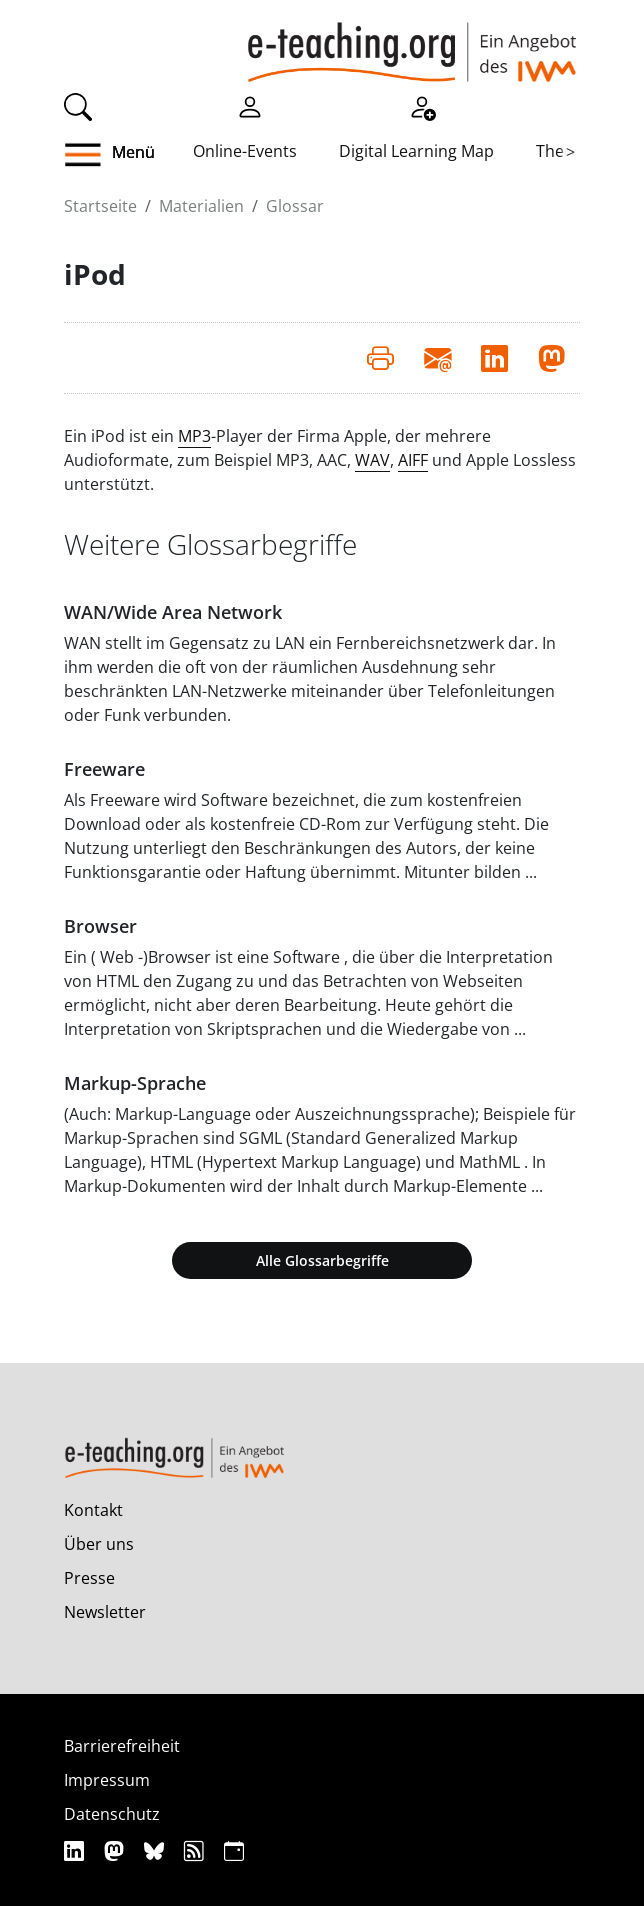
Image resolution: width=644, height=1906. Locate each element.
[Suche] (78, 105)
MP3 (194, 436)
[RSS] (196, 1850)
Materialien (201, 206)
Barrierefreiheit (122, 1746)
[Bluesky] (156, 1850)
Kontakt (93, 1510)
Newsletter (105, 1612)
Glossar (295, 206)
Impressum (107, 1780)
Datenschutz (112, 1814)
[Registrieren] (422, 105)
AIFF (413, 460)
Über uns (99, 1544)
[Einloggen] (250, 105)
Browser (100, 926)
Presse (89, 1578)
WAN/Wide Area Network (173, 612)
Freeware (104, 769)
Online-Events (245, 151)
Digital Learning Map (416, 151)
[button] (128, 155)
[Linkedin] (76, 1850)
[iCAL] (234, 1850)
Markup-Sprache (135, 1083)
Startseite (100, 206)
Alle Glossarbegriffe (322, 1260)
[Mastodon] (116, 1850)
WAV (372, 460)
